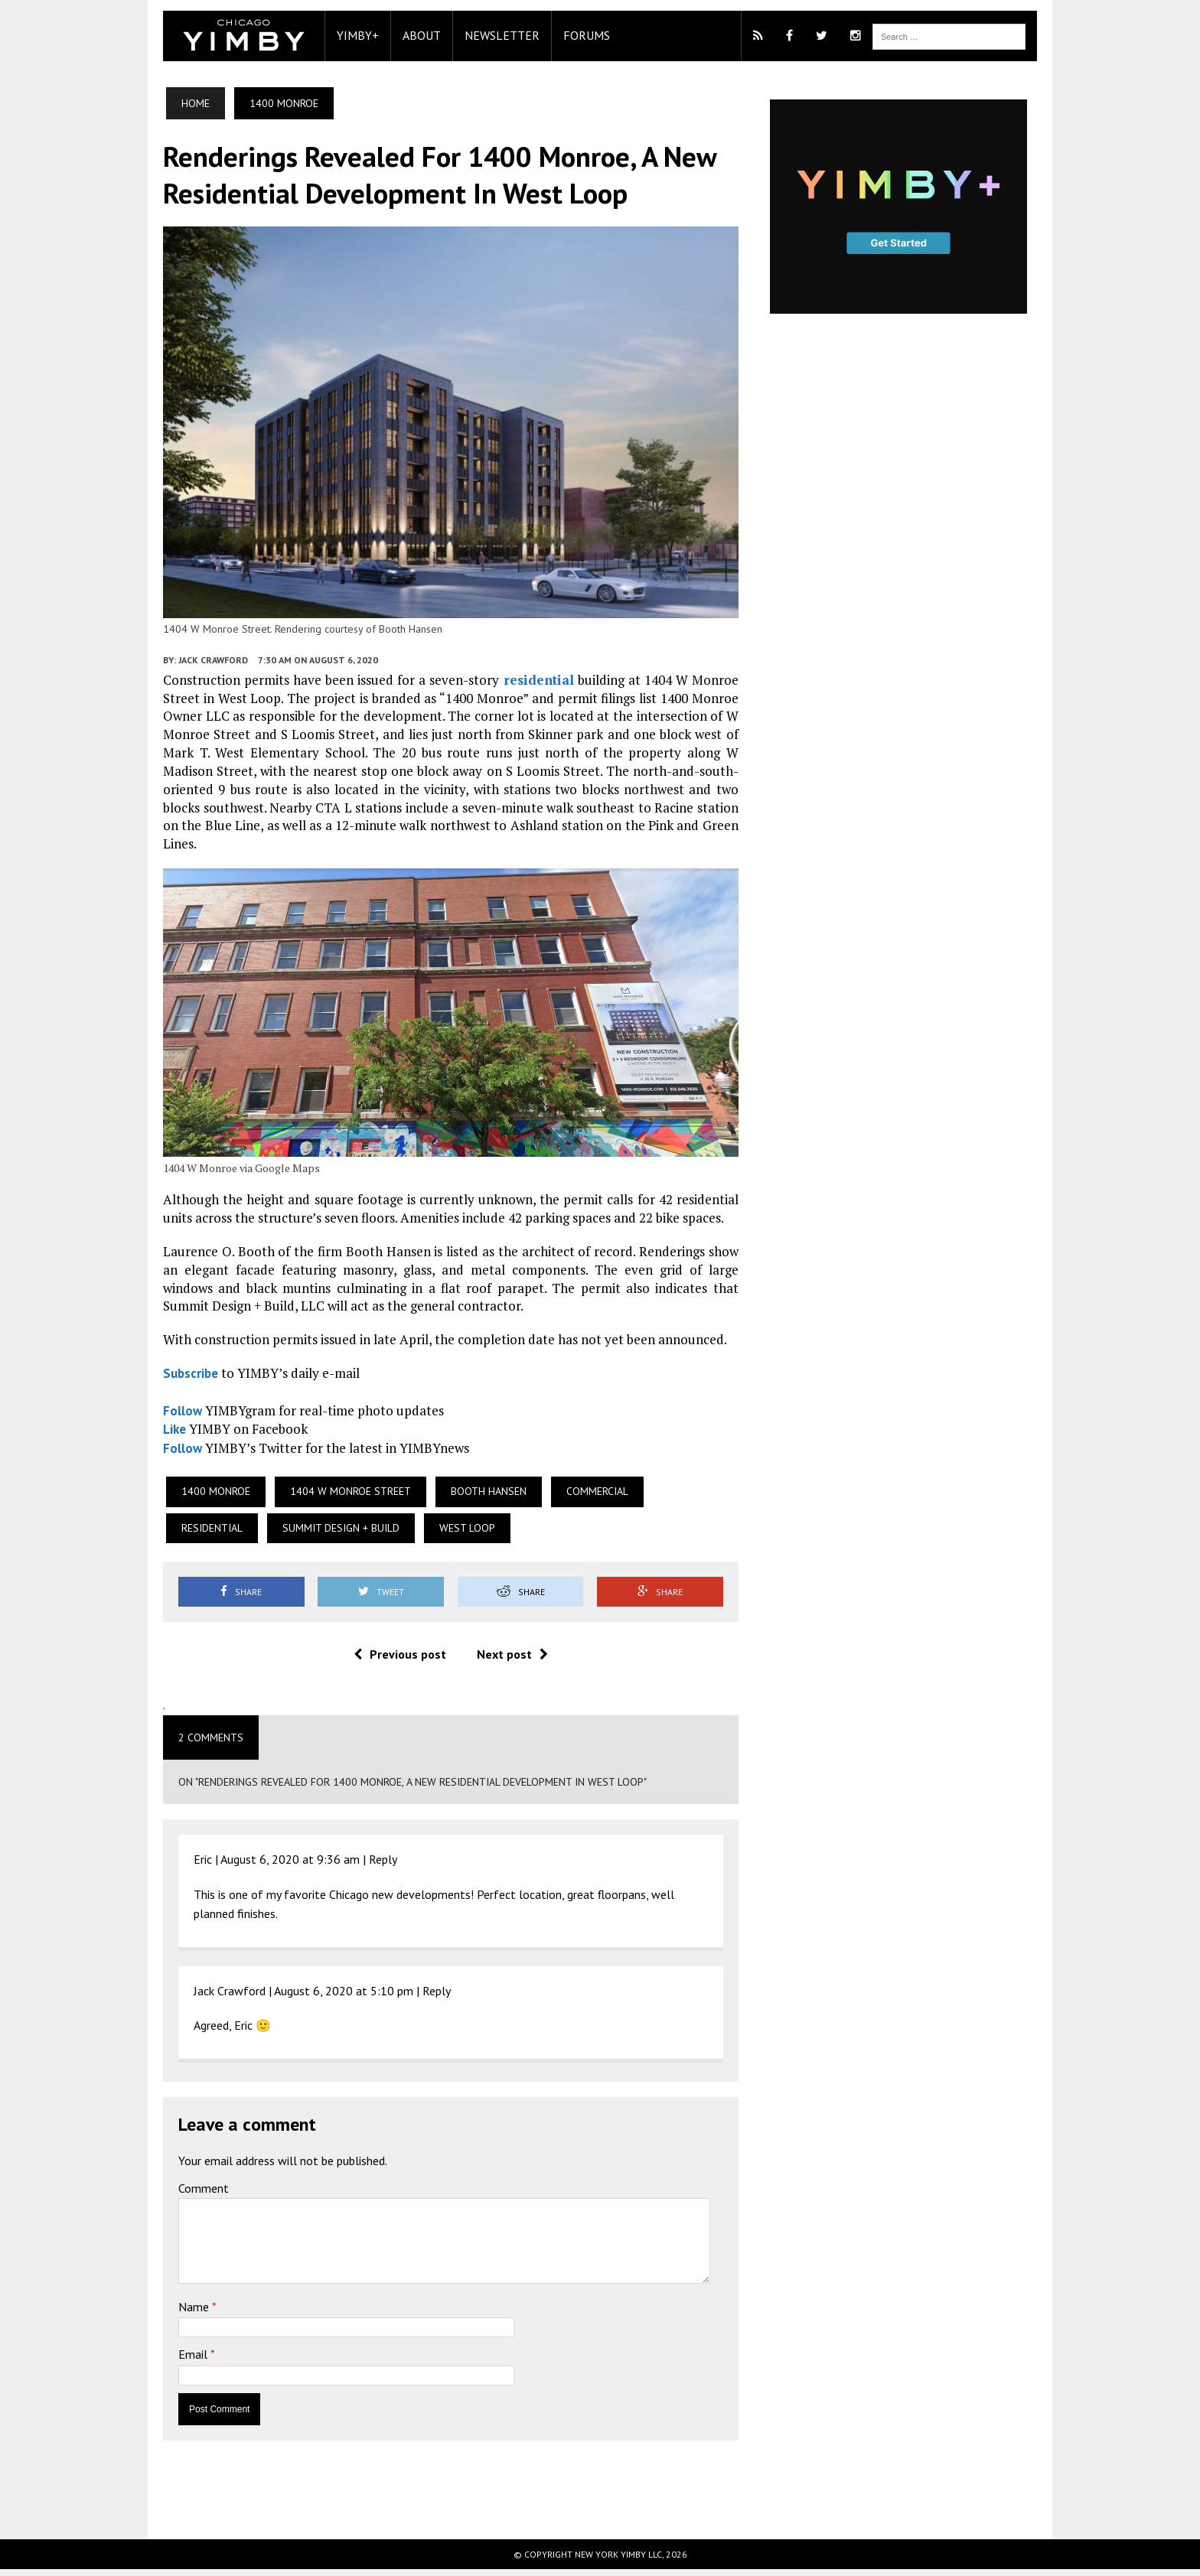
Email (180, 2361)
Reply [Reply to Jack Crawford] (422, 1996)
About (407, 35)
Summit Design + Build (225, 1534)
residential (536, 694)
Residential (684, 1497)
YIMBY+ (343, 35)
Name (180, 2312)
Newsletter (487, 35)
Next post (507, 1661)
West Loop (352, 1534)
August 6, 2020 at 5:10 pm (329, 1996)
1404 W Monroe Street (336, 1497)
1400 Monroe (201, 1497)
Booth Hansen (474, 1497)
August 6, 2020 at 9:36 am (275, 1865)
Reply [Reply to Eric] (368, 1865)
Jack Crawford (198, 674)
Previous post (394, 1661)
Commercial (583, 1497)
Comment (189, 2194)
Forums (572, 35)
